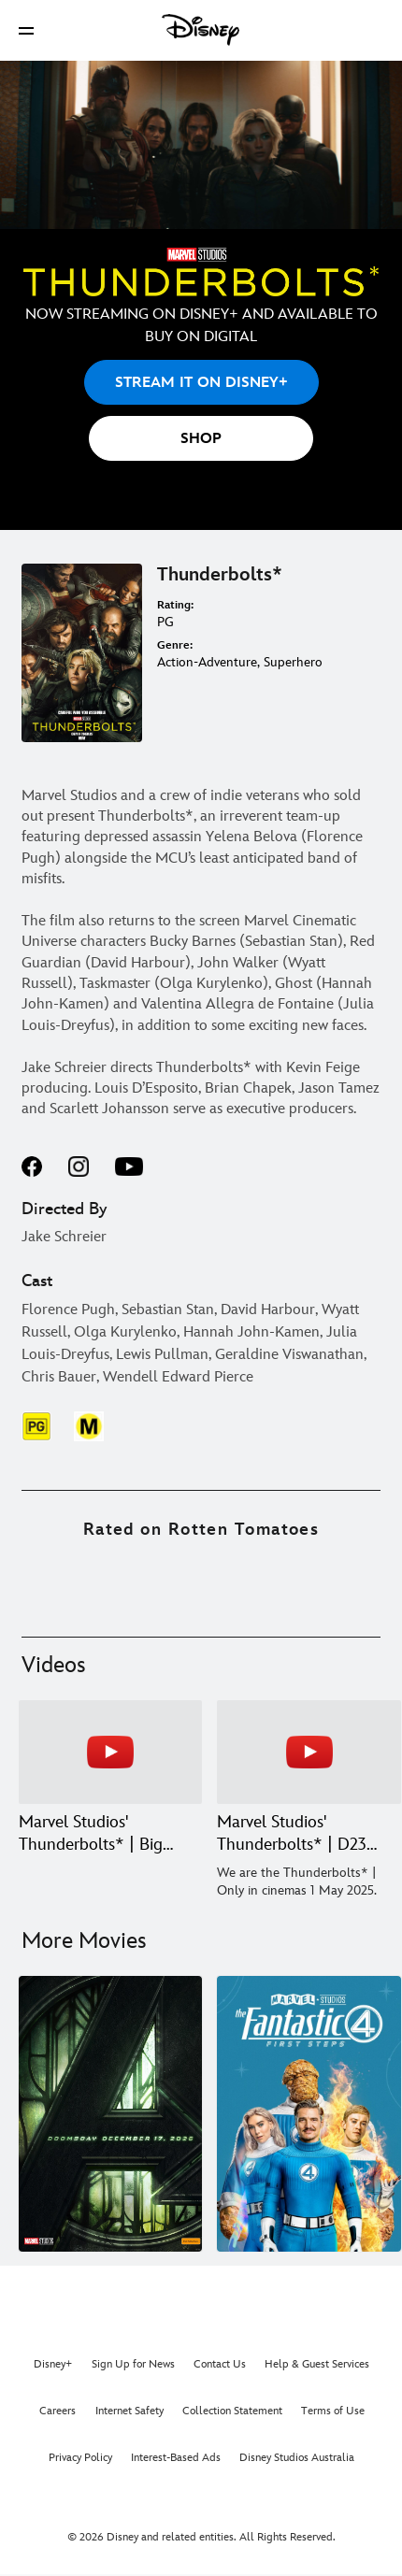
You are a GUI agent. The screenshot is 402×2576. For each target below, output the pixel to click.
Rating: (175, 605)
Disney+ (53, 2364)
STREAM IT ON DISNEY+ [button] (201, 383)
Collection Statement (232, 2411)
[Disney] (201, 30)
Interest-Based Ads (176, 2458)
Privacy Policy (80, 2458)
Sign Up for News (133, 2364)
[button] (26, 30)
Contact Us (220, 2364)
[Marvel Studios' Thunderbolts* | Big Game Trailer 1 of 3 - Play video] (110, 1752)
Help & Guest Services (317, 2364)
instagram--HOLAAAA (78, 1166)
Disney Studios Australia (296, 2458)
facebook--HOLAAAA (32, 1166)
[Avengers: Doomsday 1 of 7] (110, 2114)
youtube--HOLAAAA (129, 1166)
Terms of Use (333, 2411)
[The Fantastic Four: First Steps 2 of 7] (308, 2114)
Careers (57, 2411)
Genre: (175, 645)
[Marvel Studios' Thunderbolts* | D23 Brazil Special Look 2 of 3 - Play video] (308, 1752)
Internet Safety (129, 2411)
